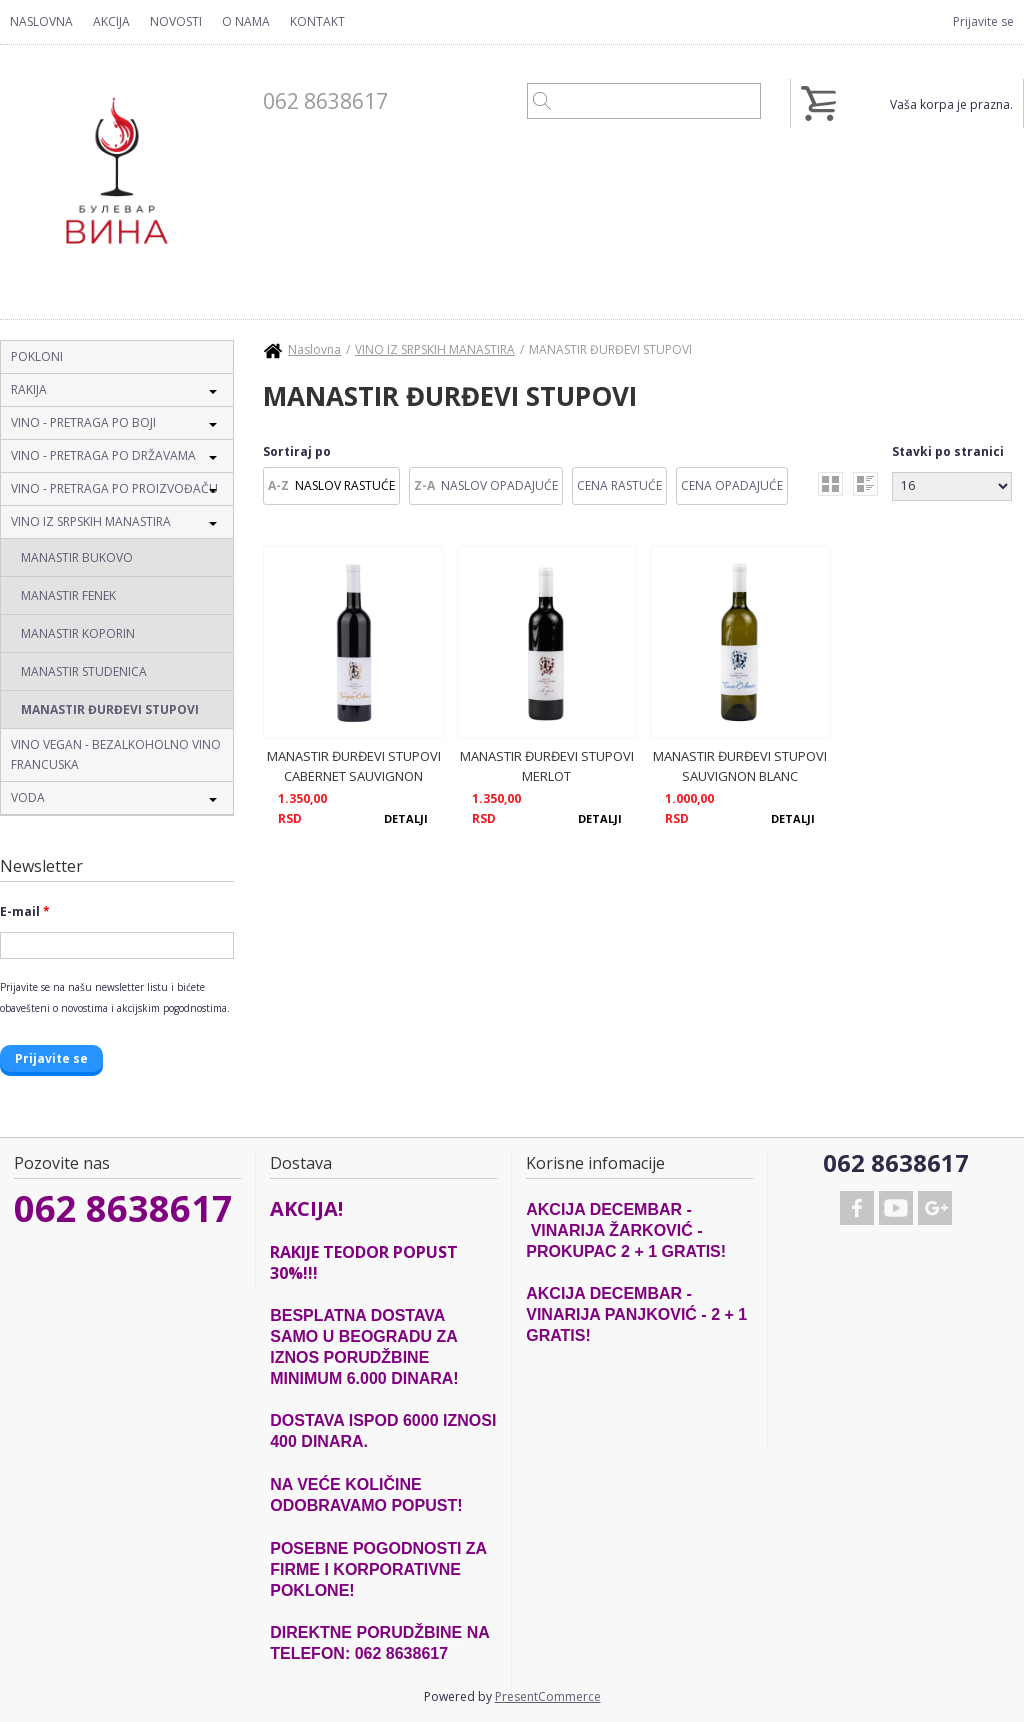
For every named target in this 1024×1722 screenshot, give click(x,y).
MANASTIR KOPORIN (78, 633)
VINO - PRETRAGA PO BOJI (83, 422)
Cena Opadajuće (732, 485)
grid (830, 484)
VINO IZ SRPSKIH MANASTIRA (91, 521)
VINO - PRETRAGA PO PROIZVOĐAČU (114, 488)
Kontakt (317, 21)
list (865, 484)
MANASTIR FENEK (68, 595)
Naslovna (41, 21)
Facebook (857, 1208)
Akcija (111, 21)
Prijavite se (983, 21)
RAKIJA (29, 389)
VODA (28, 797)
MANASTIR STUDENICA (84, 671)
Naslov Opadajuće (499, 485)
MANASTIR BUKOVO (77, 557)
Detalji (406, 818)
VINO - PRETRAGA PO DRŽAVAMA (103, 455)
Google (935, 1208)
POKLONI (37, 356)
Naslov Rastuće (345, 485)
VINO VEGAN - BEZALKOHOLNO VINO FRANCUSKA (116, 754)
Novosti (176, 21)
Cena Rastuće (619, 485)
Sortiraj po (297, 451)
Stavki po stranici (948, 451)
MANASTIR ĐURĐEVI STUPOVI (110, 709)
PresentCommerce (548, 1696)
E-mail (25, 911)
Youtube (896, 1208)
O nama (246, 21)
